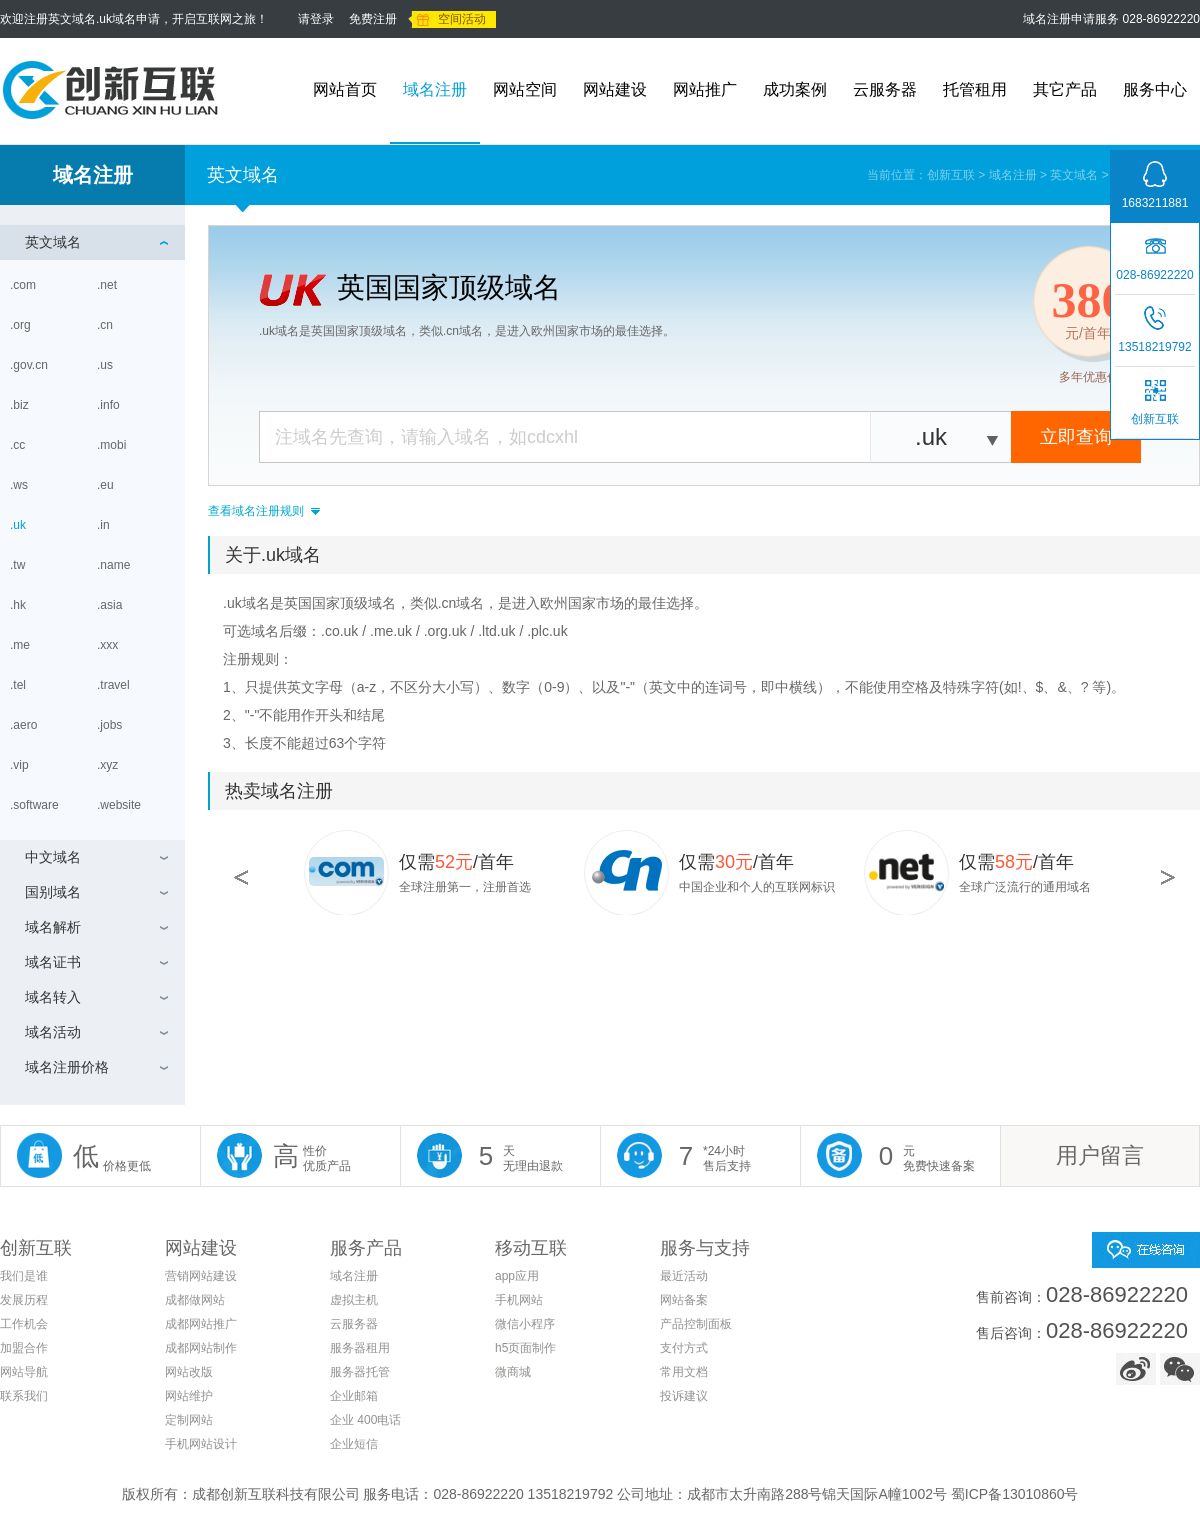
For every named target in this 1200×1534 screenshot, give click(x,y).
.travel (115, 685)
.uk (19, 525)
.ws (19, 485)
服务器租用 (360, 1348)
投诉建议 (684, 1396)
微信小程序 (525, 1324)
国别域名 (53, 892)
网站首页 (345, 89)
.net (108, 285)
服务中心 (1155, 89)
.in (105, 525)
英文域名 (1074, 175)
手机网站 (519, 1300)
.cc (19, 445)
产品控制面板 (696, 1324)
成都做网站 (195, 1300)
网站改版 (189, 1372)
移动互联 (531, 1248)
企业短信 (354, 1444)
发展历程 (24, 1300)
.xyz (109, 765)
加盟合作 (24, 1348)
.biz (21, 405)
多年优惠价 (1089, 377)
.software (36, 805)
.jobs (111, 725)
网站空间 (525, 89)
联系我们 (24, 1396)
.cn (106, 325)
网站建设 (615, 89)
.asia (111, 605)
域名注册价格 (67, 1067)
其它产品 (1065, 89)
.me (21, 645)
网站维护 (189, 1396)
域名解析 (53, 927)
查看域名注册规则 (256, 511)
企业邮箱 (354, 1396)
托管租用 (975, 89)
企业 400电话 (365, 1420)
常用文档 (684, 1372)
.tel (19, 685)
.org (22, 325)
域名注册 (435, 89)
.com (24, 285)
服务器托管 (360, 1372)
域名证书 (53, 962)
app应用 (517, 1276)
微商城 (513, 1372)
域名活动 (53, 1032)
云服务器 (885, 89)
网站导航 (24, 1372)
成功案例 (795, 89)
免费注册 (373, 19)
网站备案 (684, 1300)
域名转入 (53, 997)
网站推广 (705, 89)
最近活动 (684, 1276)
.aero (25, 725)
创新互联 (951, 175)
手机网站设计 (201, 1444)
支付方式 (684, 1348)
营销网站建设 (201, 1276)
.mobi (113, 445)
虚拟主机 (354, 1300)
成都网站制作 (201, 1348)
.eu (107, 485)
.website (120, 805)
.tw (19, 565)
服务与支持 (705, 1248)
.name (115, 565)
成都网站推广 (201, 1324)
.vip (21, 765)
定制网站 (189, 1420)
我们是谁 (24, 1276)
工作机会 (24, 1324)
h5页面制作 (525, 1348)
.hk (19, 605)
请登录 (316, 19)
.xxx (109, 645)
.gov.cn (30, 365)
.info (110, 405)
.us (105, 365)
